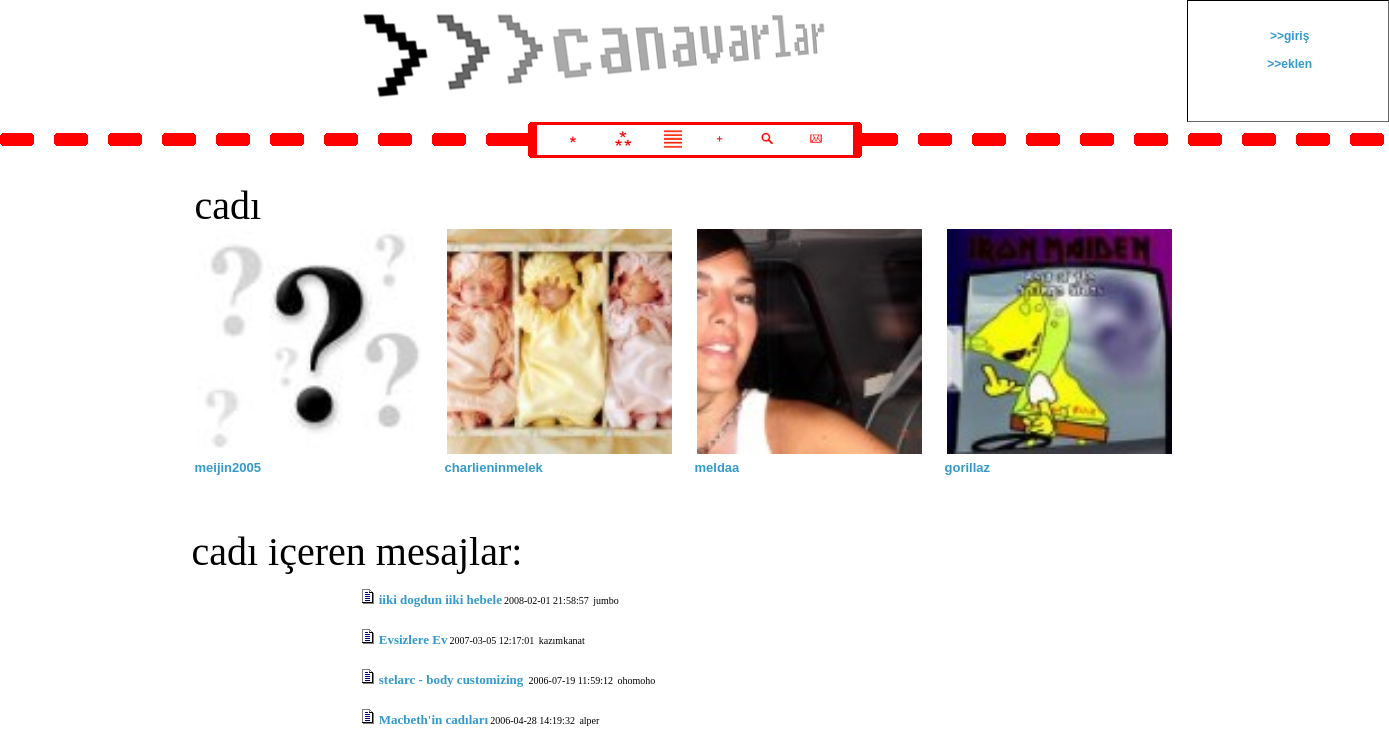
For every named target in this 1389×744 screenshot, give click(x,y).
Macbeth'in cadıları (433, 719)
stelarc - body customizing (453, 679)
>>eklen (1288, 64)
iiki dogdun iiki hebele (440, 599)
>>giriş (1288, 36)
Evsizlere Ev (413, 639)
